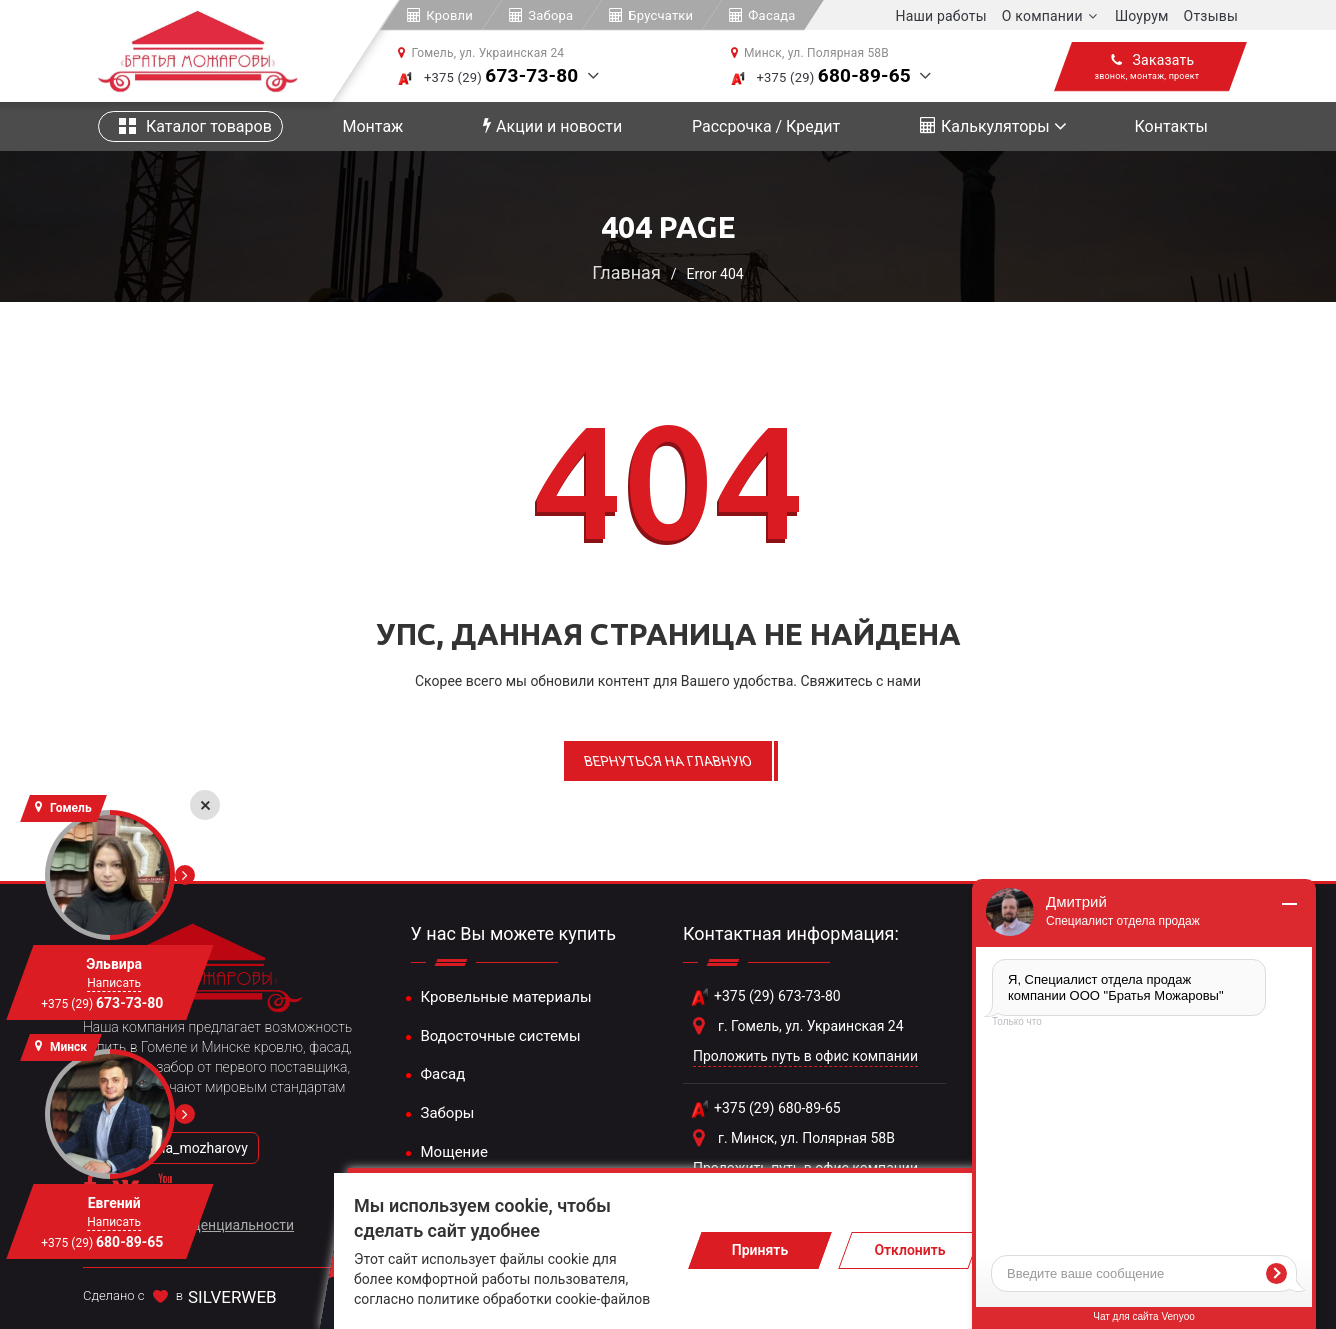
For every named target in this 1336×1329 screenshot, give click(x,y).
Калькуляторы (985, 126)
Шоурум (1142, 16)
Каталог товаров (195, 126)
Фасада (771, 15)
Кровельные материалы (506, 997)
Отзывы (1211, 16)
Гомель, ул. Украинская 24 (487, 53)
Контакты (1170, 126)
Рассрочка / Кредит (766, 126)
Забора (550, 15)
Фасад (443, 1074)
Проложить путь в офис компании (805, 1056)
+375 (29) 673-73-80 (777, 996)
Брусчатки (660, 15)
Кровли (449, 15)
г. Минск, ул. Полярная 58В (806, 1138)
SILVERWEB (232, 1297)
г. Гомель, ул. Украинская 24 (811, 1026)
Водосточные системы (501, 1036)
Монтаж (373, 126)
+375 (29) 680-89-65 (777, 1108)
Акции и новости (552, 126)
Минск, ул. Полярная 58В (816, 53)
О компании (1042, 16)
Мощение (454, 1152)
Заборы (448, 1113)
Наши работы (941, 16)
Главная (626, 272)
